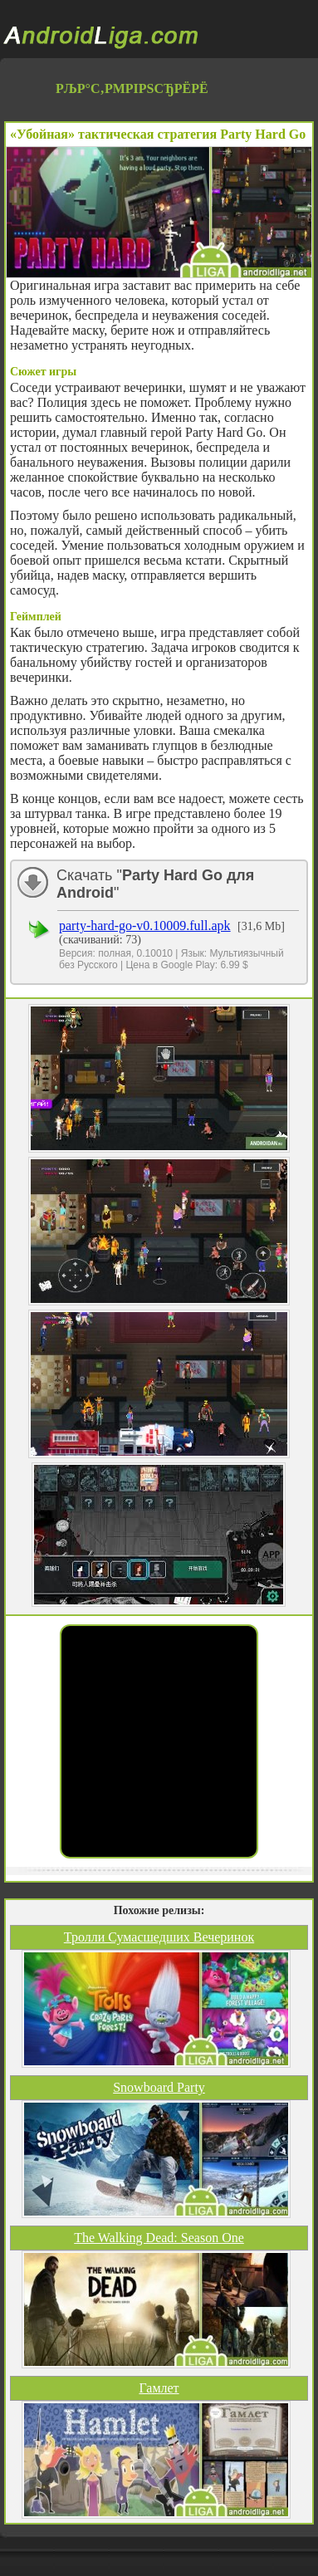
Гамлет (159, 2388)
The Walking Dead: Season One (159, 2238)
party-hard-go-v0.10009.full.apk (145, 925)
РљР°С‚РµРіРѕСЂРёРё (132, 88)
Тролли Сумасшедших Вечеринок (159, 1937)
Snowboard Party (159, 2087)
